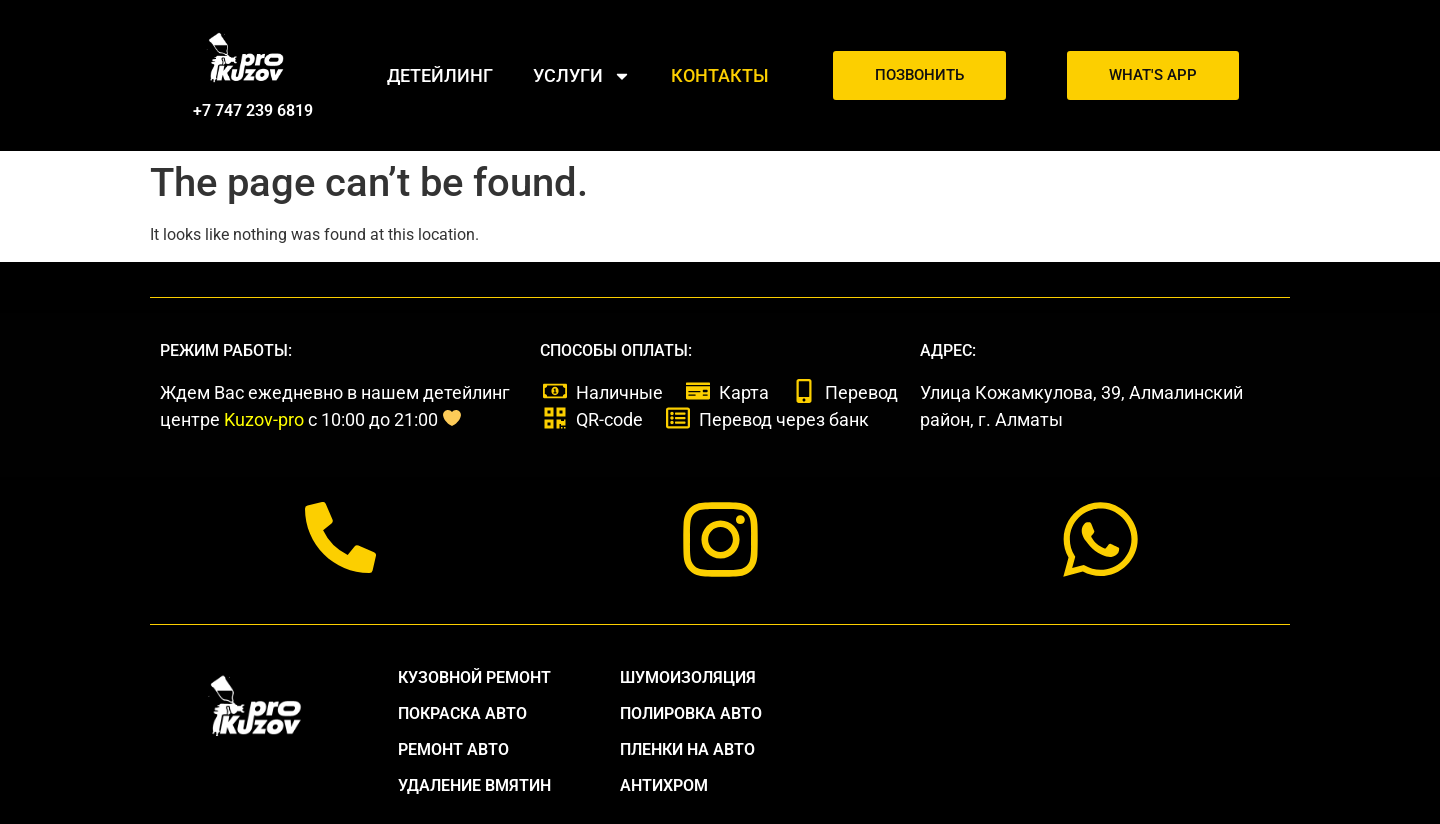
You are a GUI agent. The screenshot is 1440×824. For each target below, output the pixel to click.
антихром (664, 785)
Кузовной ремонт (474, 677)
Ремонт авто (453, 749)
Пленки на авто (687, 749)
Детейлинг (440, 75)
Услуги (582, 76)
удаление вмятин (474, 785)
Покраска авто (462, 713)
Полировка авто (691, 713)
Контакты (720, 75)
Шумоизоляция (688, 677)
